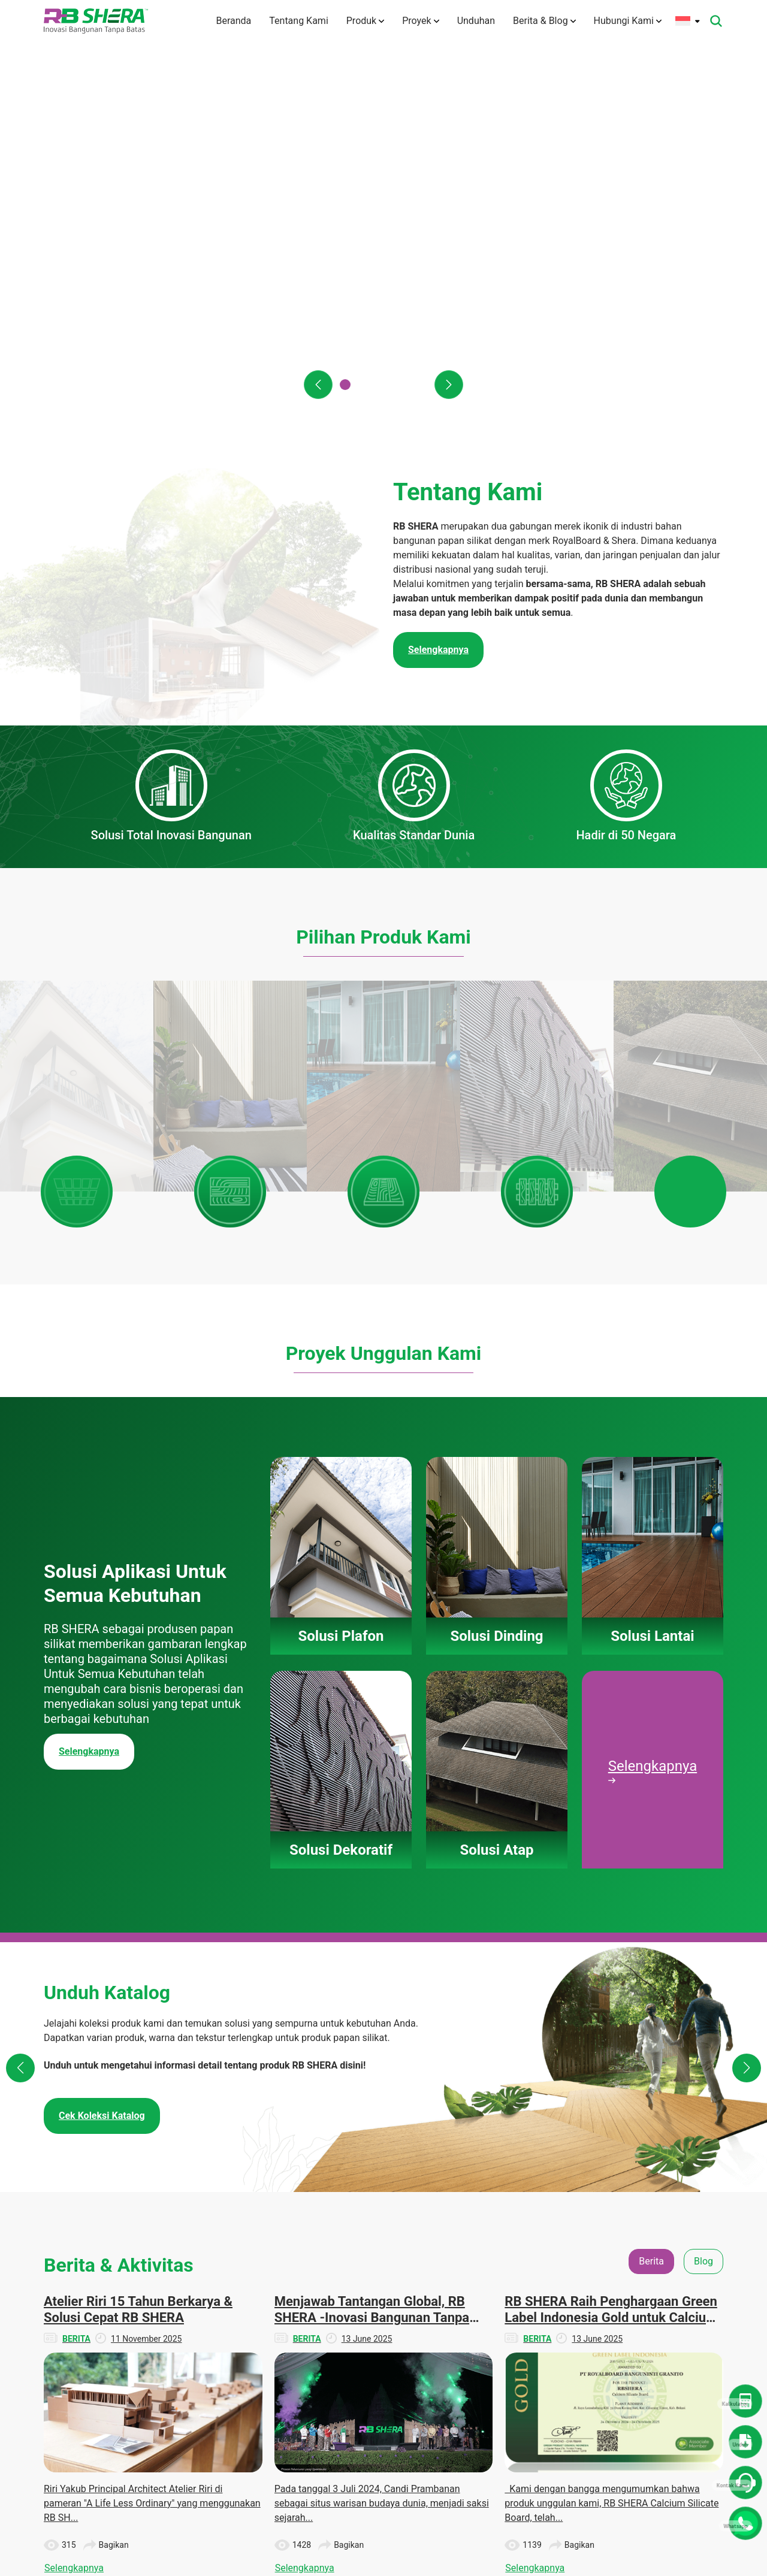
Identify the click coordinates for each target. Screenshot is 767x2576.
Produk (365, 20)
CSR (657, 2319)
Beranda (233, 20)
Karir (283, 2441)
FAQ (282, 2419)
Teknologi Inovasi (307, 2353)
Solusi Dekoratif (398, 2341)
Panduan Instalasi (588, 2376)
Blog (657, 2297)
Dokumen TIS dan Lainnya (588, 2325)
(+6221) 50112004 (108, 2306)
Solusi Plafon (393, 2274)
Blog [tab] (703, 1822)
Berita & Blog (544, 20)
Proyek (420, 20)
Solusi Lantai (392, 2319)
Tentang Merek (303, 2309)
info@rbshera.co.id (114, 2321)
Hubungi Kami (628, 20)
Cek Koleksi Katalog (102, 1676)
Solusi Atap (390, 2363)
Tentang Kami (298, 20)
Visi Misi (291, 2331)
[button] (318, 384)
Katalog (569, 2354)
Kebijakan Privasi (307, 2497)
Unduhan (476, 20)
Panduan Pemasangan (393, 2392)
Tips (657, 2341)
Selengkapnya (89, 1312)
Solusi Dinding (395, 2297)
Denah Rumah (581, 2297)
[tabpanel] (383, 1995)
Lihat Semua (383, 2178)
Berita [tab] (651, 1822)
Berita (660, 2274)
